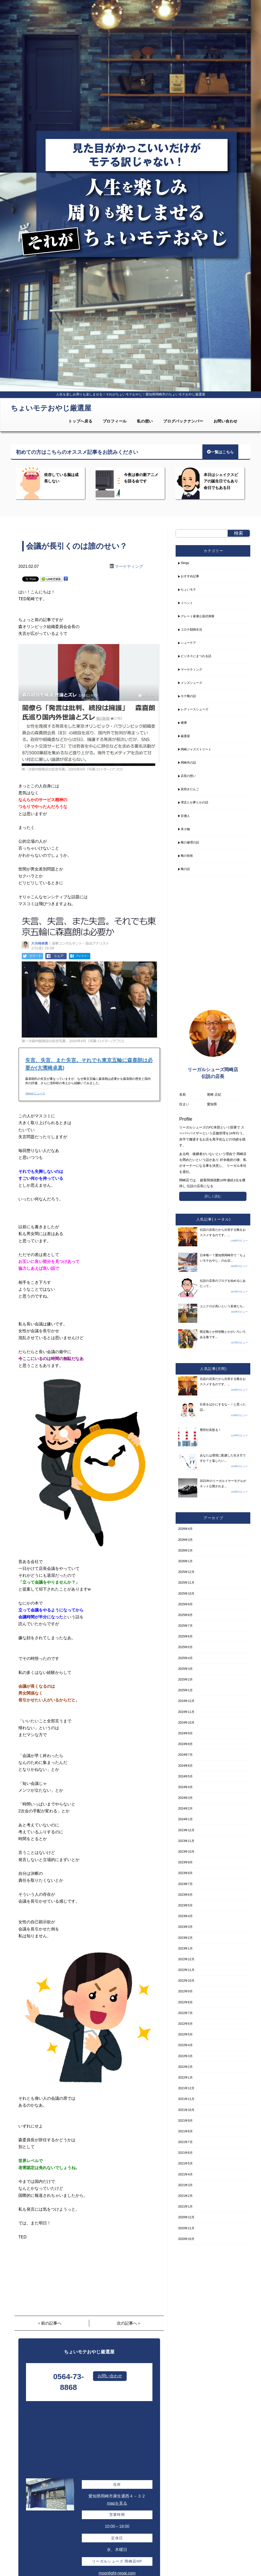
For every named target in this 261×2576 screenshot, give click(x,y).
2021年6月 (185, 2153)
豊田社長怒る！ (210, 1430)
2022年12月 (186, 1959)
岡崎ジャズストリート (196, 749)
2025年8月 (185, 1615)
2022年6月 (185, 2024)
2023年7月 (185, 1884)
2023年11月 (186, 1841)
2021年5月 (185, 2163)
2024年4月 (185, 1787)
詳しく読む (213, 1196)
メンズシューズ (191, 683)
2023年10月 (186, 1851)
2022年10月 (186, 1980)
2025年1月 (185, 1690)
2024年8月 (185, 1744)
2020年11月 (186, 2228)
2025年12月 (186, 1572)
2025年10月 (186, 1593)
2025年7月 (185, 1625)
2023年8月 (185, 1873)
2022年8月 (185, 2002)
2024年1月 (185, 1819)
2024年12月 (186, 1701)
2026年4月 (185, 1529)
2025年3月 (185, 1669)
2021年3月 (185, 2185)
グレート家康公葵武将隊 (197, 616)
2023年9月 (185, 1862)
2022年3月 (185, 2056)
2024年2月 (185, 1808)
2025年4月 (185, 1658)
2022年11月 (186, 1970)
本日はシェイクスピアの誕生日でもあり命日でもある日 (221, 481)
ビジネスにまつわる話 (196, 656)
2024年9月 (185, 1733)
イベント (187, 603)
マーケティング (129, 566)
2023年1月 (185, 1948)
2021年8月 (185, 2131)
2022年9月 (185, 1991)
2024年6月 (185, 1765)
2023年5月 (185, 1905)
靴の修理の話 (190, 842)
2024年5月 (185, 1776)
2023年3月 (185, 1927)
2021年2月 (185, 2196)
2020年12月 (186, 2217)
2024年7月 (185, 1755)
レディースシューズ (194, 709)
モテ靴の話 (188, 696)
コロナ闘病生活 (191, 629)
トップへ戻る (80, 421)
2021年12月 (186, 2088)
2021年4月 (185, 2174)
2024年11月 (186, 1712)
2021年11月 (186, 2099)
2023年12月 (186, 1830)
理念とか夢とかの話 (194, 802)
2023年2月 (185, 1938)
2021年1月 (185, 2206)
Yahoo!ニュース (35, 1093)
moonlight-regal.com (117, 2573)
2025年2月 (185, 1679)
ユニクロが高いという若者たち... (222, 1306)
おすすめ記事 (190, 576)
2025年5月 (185, 1647)
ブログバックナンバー (183, 421)
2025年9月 (185, 1604)
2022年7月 (185, 2013)
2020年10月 (186, 2239)
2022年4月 (185, 2045)
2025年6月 (185, 1636)
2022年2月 (185, 2067)
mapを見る (117, 2503)
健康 (184, 722)
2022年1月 (185, 2077)
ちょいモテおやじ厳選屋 (51, 408)
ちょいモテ (188, 589)
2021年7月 (185, 2142)
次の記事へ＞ (129, 2323)
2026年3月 (185, 1540)
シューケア (188, 643)
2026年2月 (185, 1550)
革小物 (185, 829)
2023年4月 (185, 1916)
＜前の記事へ (49, 2323)
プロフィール (115, 421)
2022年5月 (185, 2034)
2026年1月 (185, 1561)
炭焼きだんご (190, 789)
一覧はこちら (220, 452)
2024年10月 (186, 1722)
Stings (185, 563)
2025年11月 (186, 1582)
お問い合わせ (226, 421)
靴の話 (185, 869)
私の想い (145, 421)
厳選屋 (185, 736)
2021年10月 (186, 2110)
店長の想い (188, 776)
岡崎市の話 (188, 762)
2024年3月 (185, 1798)
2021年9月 (185, 2120)
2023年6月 (185, 1894)
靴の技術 (187, 855)
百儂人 (185, 816)
